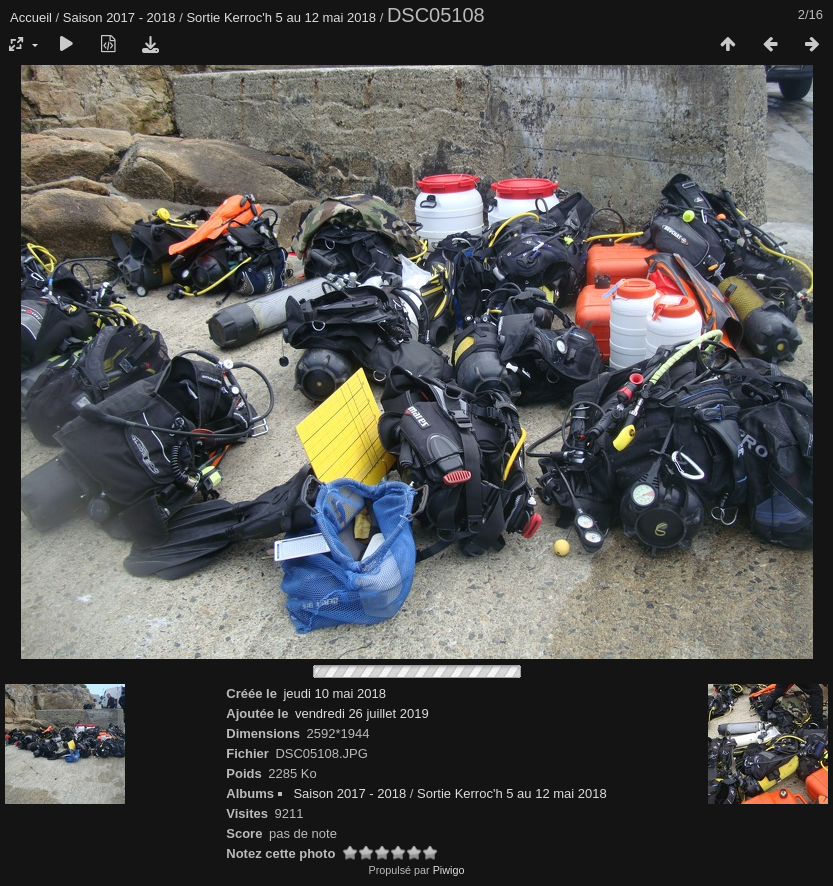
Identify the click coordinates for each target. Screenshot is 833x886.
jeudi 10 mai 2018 (334, 693)
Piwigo (449, 870)
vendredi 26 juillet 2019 (362, 713)
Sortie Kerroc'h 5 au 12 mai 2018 (281, 17)
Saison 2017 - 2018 (119, 17)
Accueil (31, 17)
